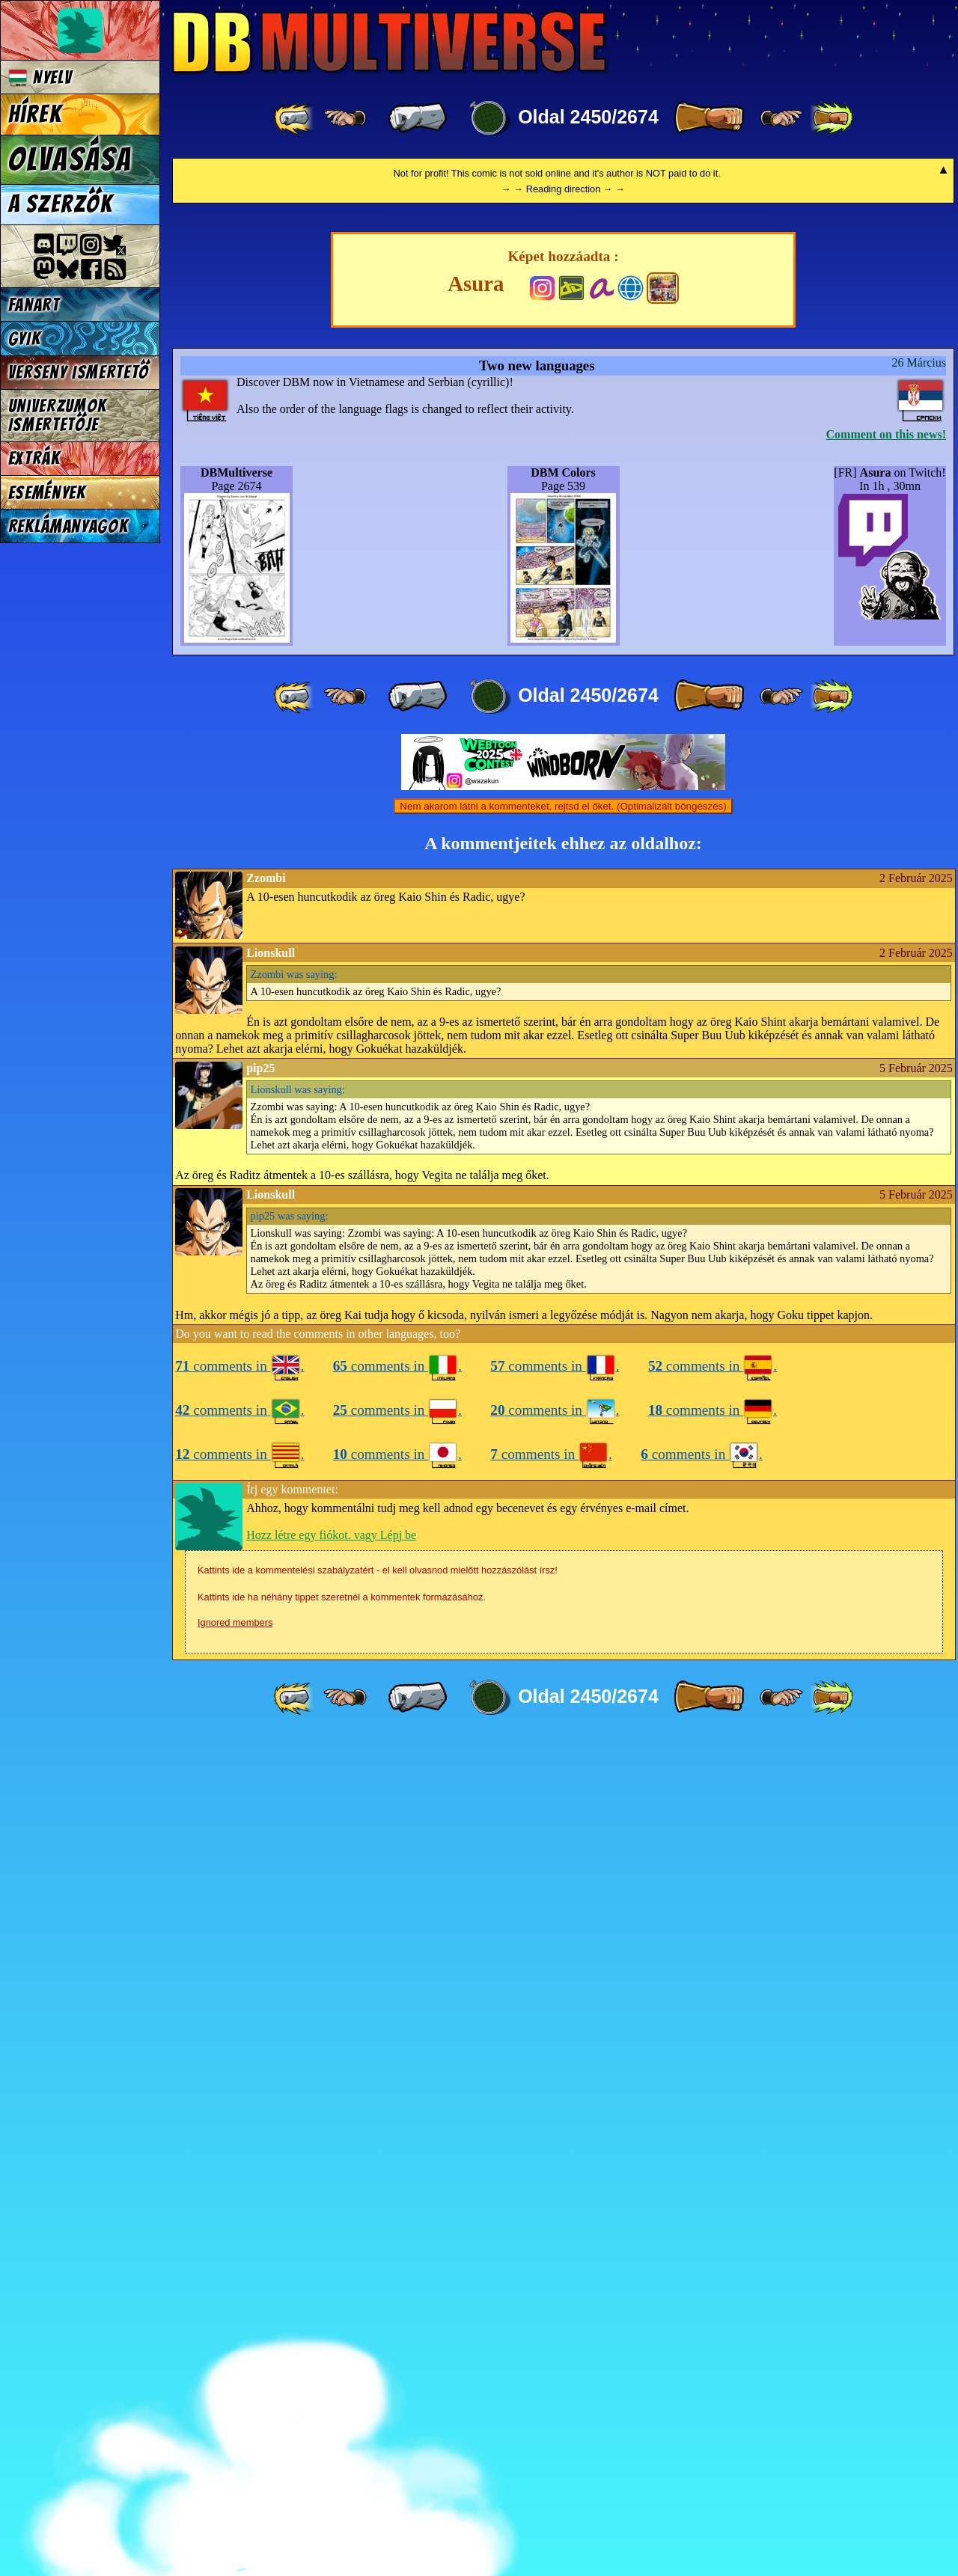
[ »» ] (831, 118)
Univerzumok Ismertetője (57, 415)
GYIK (24, 338)
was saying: (294, 1811)
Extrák (34, 458)
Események (47, 492)
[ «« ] (294, 118)
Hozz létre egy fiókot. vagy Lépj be (331, 2372)
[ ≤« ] (345, 118)
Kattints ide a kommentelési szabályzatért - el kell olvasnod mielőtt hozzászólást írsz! (378, 2407)
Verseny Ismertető (79, 372)
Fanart (34, 305)
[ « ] (418, 118)
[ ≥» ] (781, 118)
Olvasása (70, 159)
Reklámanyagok (68, 526)
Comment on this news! (886, 1271)
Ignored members (235, 2459)
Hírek (35, 114)
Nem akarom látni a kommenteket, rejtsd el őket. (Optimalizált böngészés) (563, 1643)
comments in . (239, 2203)
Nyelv (40, 77)
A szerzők (60, 204)
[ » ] (709, 118)
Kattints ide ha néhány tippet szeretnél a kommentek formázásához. (342, 2434)
